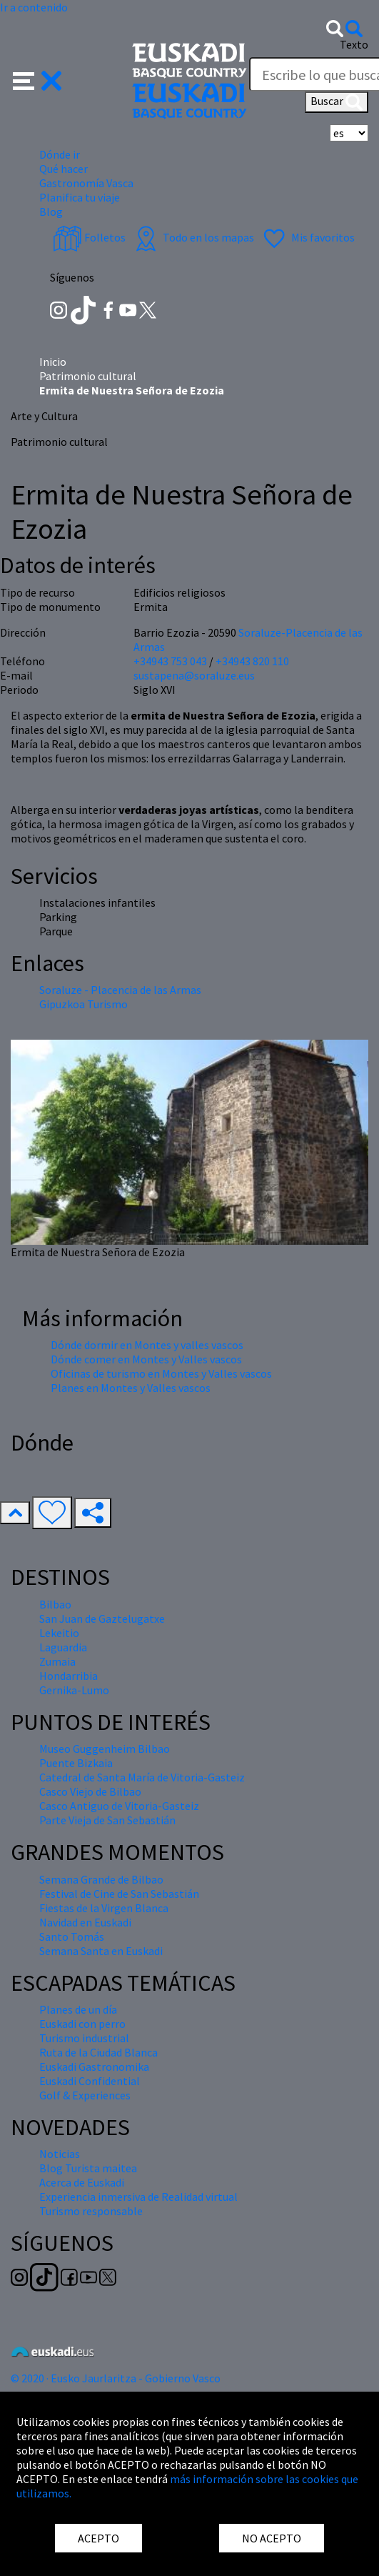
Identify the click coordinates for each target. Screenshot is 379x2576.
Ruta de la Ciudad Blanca (98, 2052)
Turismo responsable (91, 2211)
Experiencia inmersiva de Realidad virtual (138, 2196)
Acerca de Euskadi (81, 2182)
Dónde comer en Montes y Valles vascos (146, 1359)
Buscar (336, 102)
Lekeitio (59, 1633)
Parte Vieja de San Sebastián (107, 1820)
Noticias (59, 2154)
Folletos (89, 237)
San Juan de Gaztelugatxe (102, 1618)
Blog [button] (51, 211)
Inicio (52, 361)
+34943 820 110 (252, 661)
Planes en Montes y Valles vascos (131, 1388)
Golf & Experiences (85, 2095)
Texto (354, 44)
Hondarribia (68, 1676)
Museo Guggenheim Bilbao (104, 1748)
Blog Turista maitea (88, 2168)
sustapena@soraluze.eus (194, 675)
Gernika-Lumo (74, 1690)
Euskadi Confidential (89, 2081)
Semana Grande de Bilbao (101, 1879)
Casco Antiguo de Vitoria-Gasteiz (119, 1806)
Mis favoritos (307, 237)
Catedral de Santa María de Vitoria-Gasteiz (142, 1777)
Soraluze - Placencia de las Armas (120, 990)
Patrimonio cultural (87, 376)
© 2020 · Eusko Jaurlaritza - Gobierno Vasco (116, 2378)
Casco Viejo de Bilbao (90, 1791)
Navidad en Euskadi (85, 1922)
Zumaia (57, 1661)
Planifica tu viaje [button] (79, 197)
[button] (37, 79)
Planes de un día (78, 2009)
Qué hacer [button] (63, 168)
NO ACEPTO (271, 2538)
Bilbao (55, 1604)
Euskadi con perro (82, 2023)
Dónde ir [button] (59, 154)
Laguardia (63, 1647)
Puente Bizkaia (76, 1763)
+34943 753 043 (170, 661)
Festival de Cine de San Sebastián (119, 1893)
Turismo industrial (84, 2038)
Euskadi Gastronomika (94, 2066)
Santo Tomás (71, 1936)
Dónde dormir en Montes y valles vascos (147, 1345)
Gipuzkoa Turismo (83, 1004)
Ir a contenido (34, 7)
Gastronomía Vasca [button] (86, 183)
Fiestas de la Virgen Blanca (103, 1908)
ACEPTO (98, 2538)
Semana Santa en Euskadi (101, 1951)
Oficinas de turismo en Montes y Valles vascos (161, 1373)
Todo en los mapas (192, 237)
